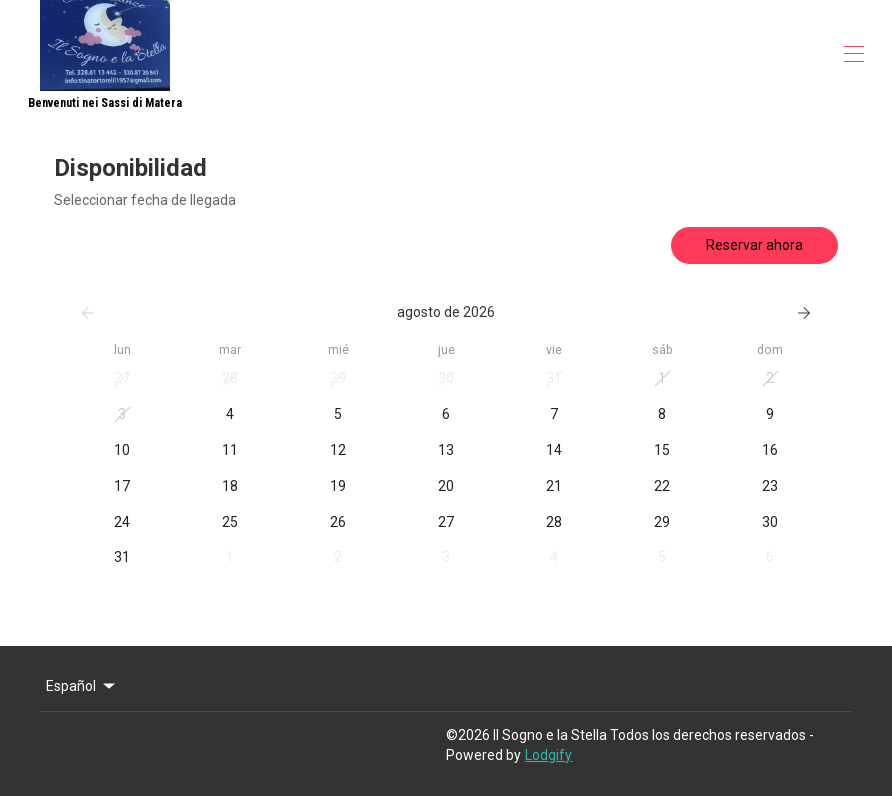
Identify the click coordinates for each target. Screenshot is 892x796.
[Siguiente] (804, 313)
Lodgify (548, 755)
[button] (122, 379)
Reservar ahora (754, 245)
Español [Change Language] (82, 686)
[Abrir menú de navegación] (854, 54)
